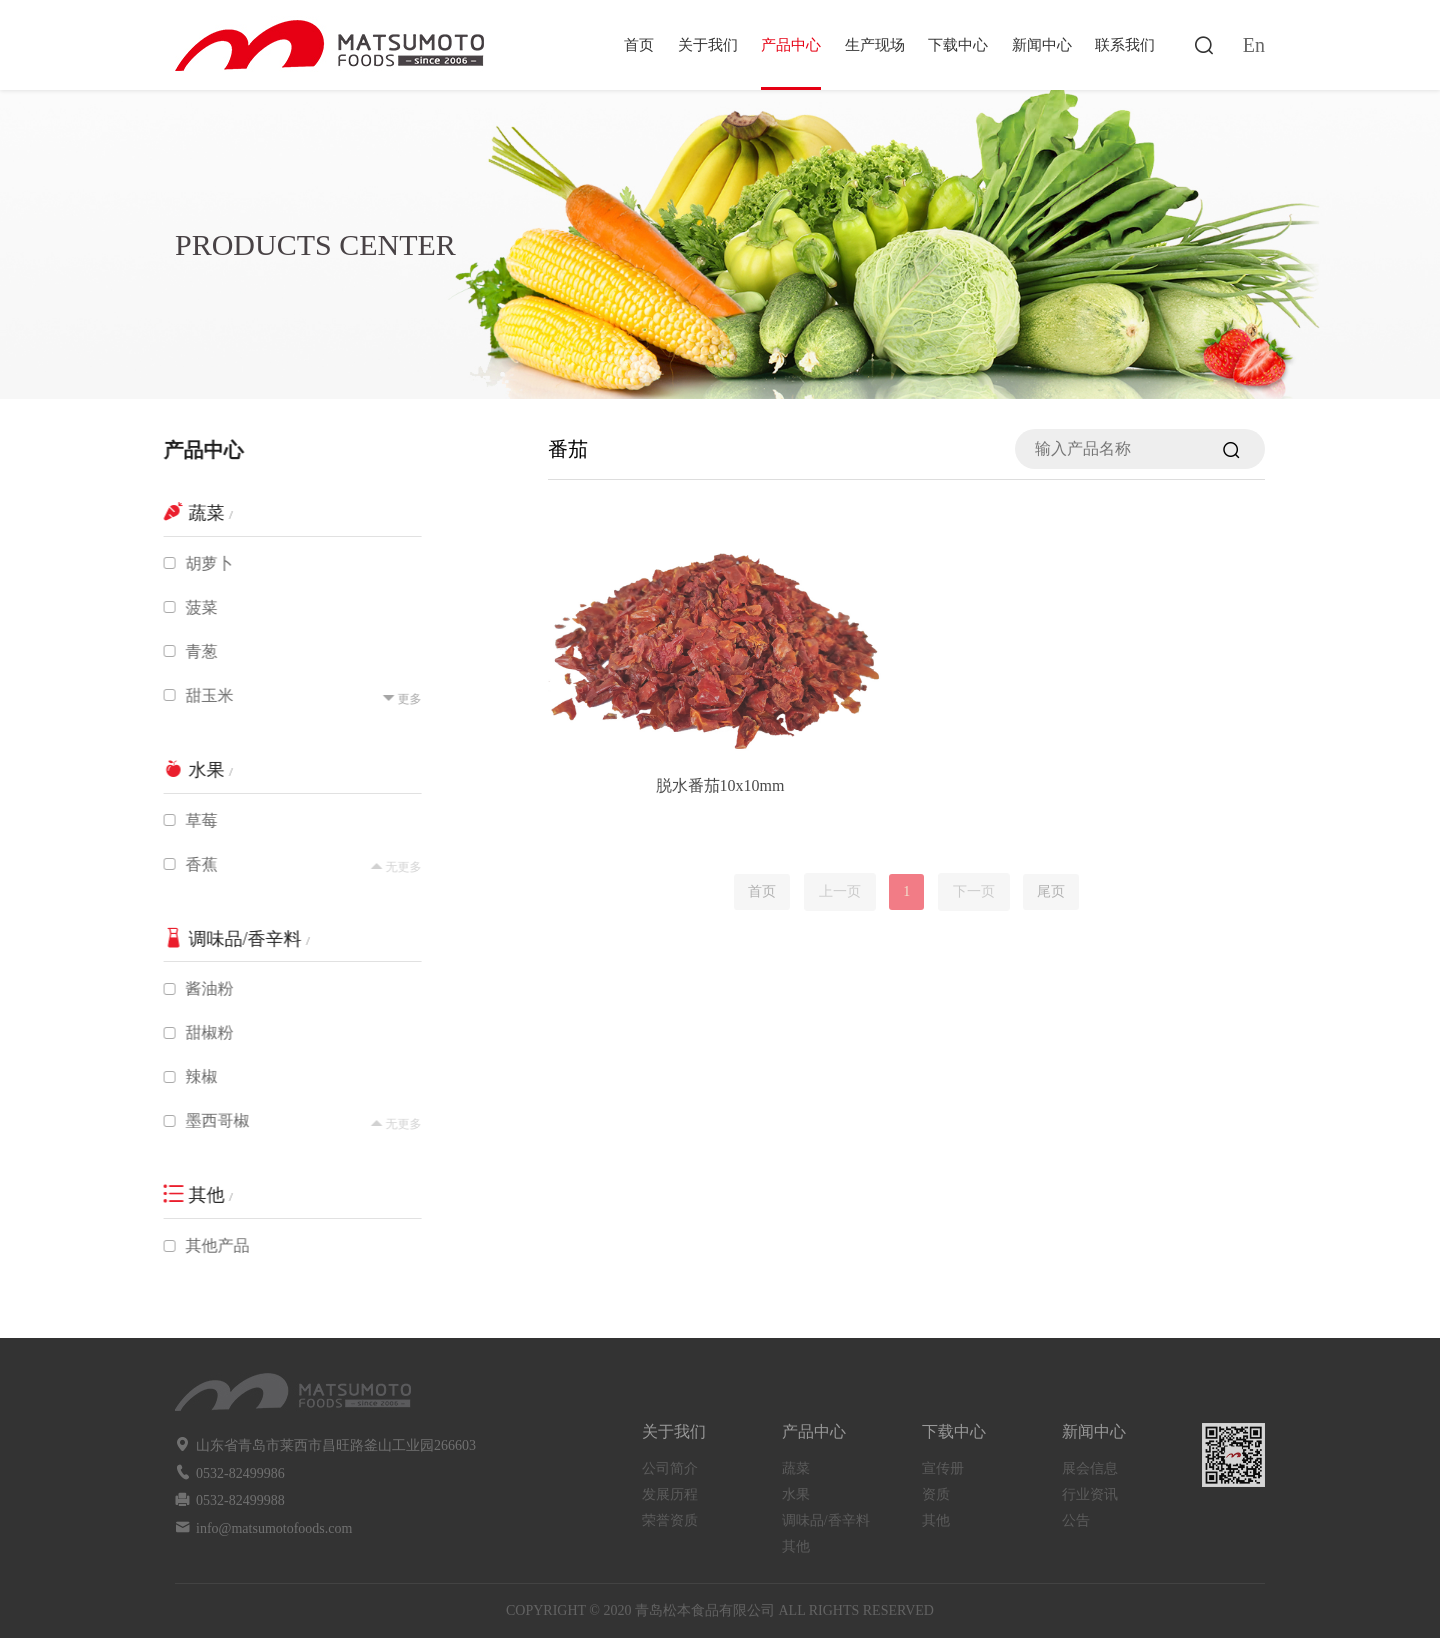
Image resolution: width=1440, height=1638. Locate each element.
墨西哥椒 (208, 1120)
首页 (639, 45)
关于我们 (708, 45)
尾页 (1051, 891)
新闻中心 (1042, 45)
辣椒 (192, 1076)
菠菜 (192, 607)
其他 (796, 1546)
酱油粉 (200, 988)
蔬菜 (796, 1468)
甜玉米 (200, 695)
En (1254, 45)
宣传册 (943, 1468)
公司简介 (670, 1468)
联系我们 (1125, 45)
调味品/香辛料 (826, 1520)
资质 (936, 1494)
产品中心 (791, 45)
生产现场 (875, 45)
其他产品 (208, 1245)
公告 (1076, 1520)
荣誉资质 (670, 1520)
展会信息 (1090, 1468)
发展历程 (670, 1494)
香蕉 (192, 864)
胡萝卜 (200, 563)
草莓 (192, 820)
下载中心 (958, 45)
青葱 (192, 651)
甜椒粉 (200, 1032)
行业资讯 (1090, 1494)
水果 (796, 1494)
